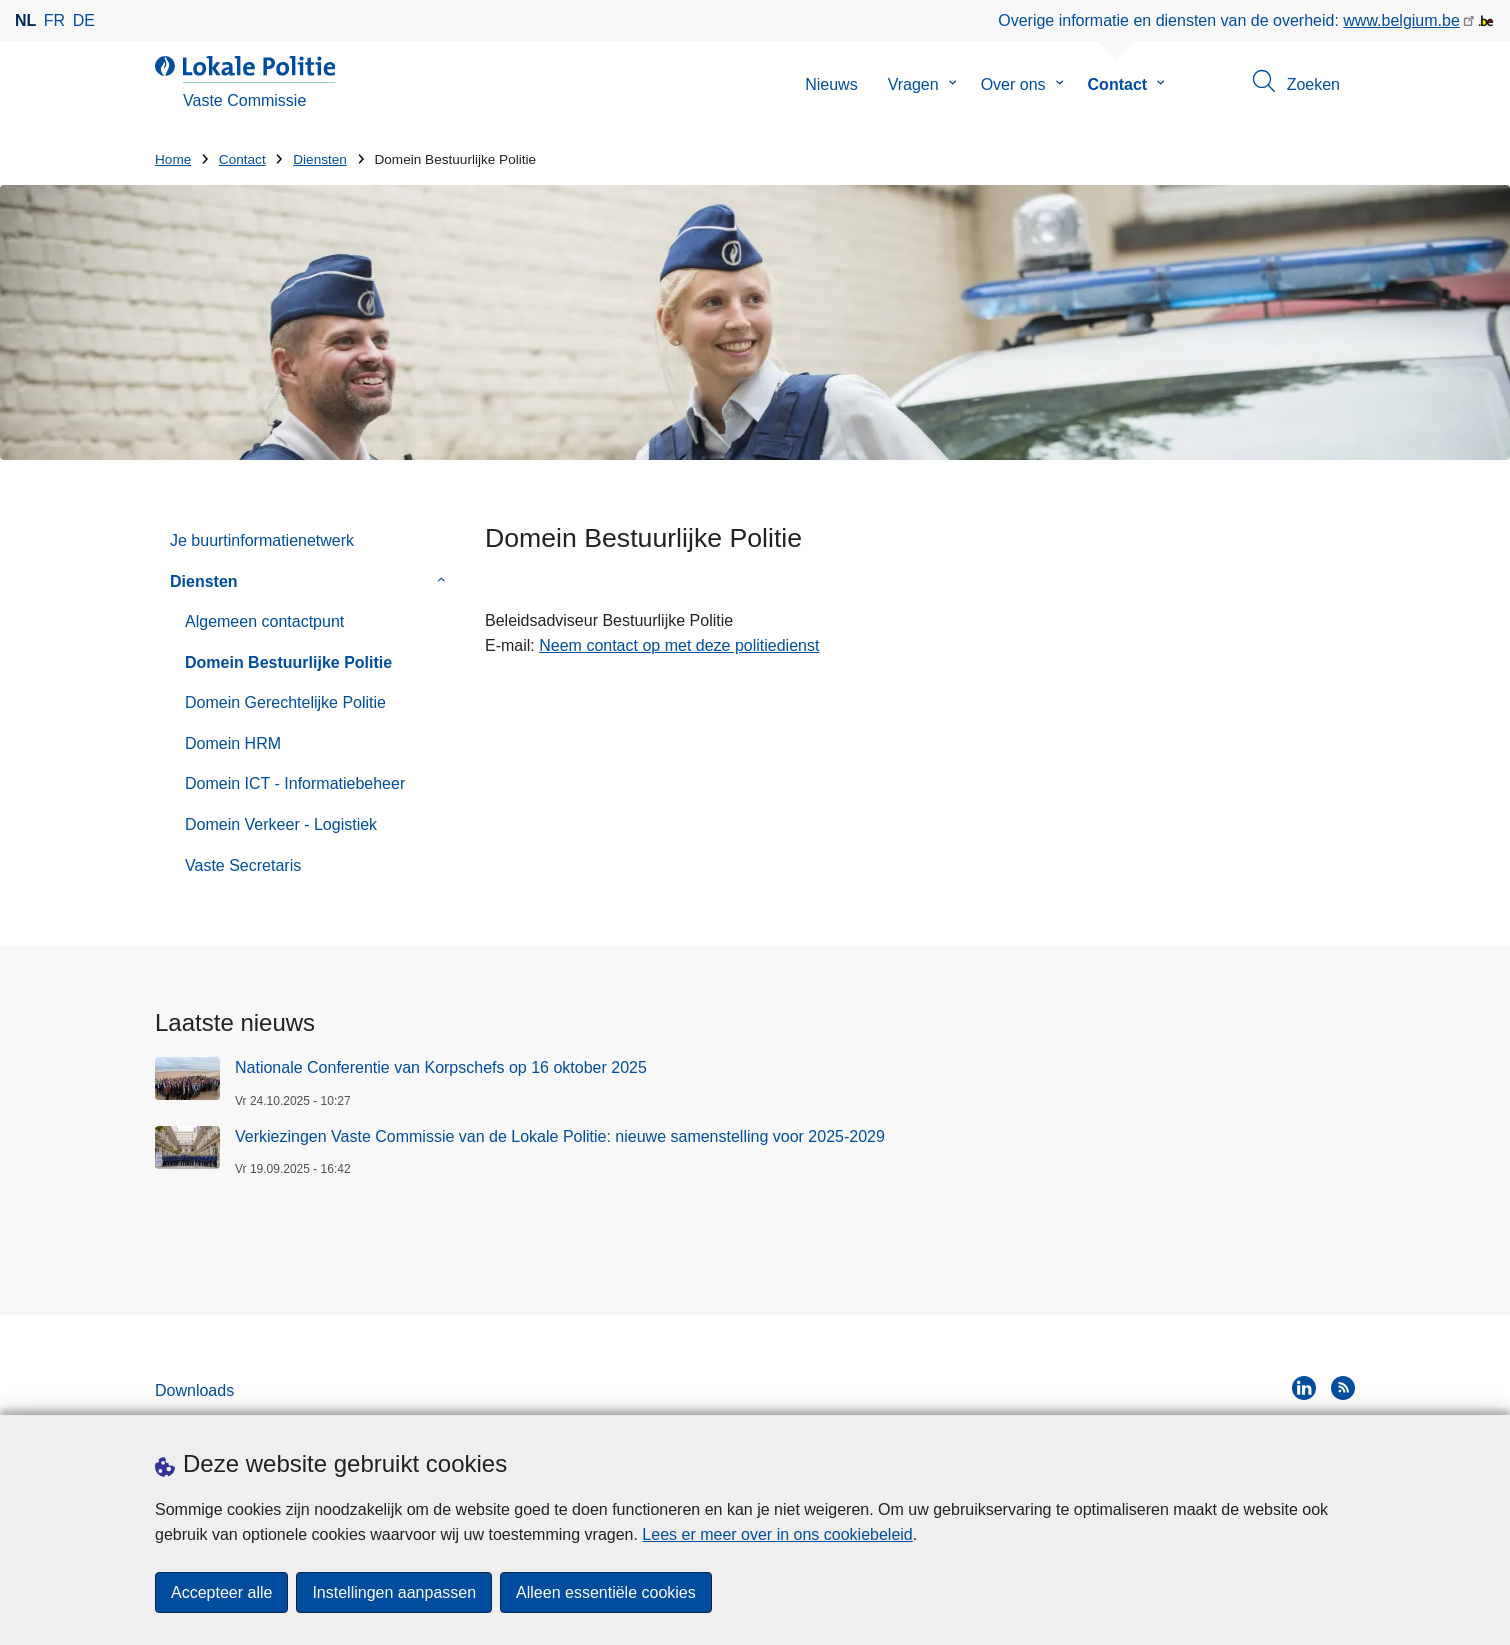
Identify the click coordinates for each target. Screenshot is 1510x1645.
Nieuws (831, 84)
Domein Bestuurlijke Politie (288, 662)
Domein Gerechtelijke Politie (285, 702)
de (84, 20)
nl (25, 20)
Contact (1118, 84)
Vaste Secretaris (243, 865)
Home (173, 159)
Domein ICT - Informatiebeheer (295, 783)
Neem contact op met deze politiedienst (679, 645)
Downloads (194, 1390)
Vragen (913, 84)
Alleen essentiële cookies (606, 1592)
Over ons (1013, 84)
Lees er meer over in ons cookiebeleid (777, 1534)
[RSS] (1343, 1388)
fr (54, 20)
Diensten (320, 159)
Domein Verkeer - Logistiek (281, 824)
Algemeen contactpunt (264, 621)
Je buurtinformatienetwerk (262, 540)
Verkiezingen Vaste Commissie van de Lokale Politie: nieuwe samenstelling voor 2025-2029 (560, 1136)
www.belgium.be (1401, 20)
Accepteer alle (221, 1592)
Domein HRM (233, 743)
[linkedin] (1304, 1388)
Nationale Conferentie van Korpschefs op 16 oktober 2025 (441, 1067)
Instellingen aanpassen (394, 1592)
